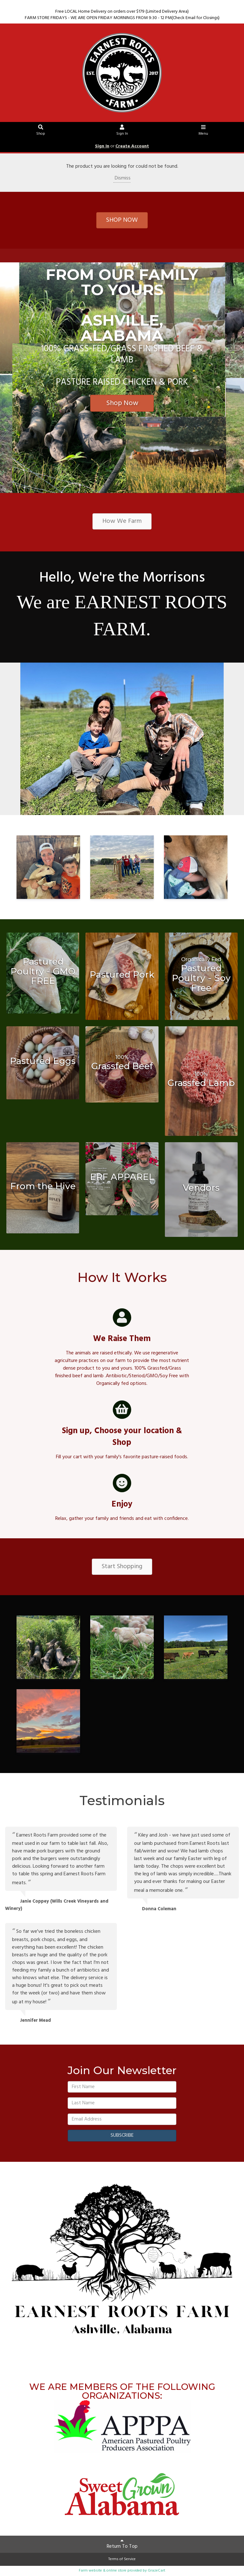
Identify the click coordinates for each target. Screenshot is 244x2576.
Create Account (132, 146)
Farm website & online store (102, 2570)
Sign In (122, 131)
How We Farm (122, 521)
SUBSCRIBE (122, 2135)
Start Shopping (122, 1566)
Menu (203, 131)
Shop (41, 131)
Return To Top (122, 2544)
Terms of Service (122, 2559)
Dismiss (122, 178)
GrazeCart (156, 2570)
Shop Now (122, 403)
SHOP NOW (122, 220)
